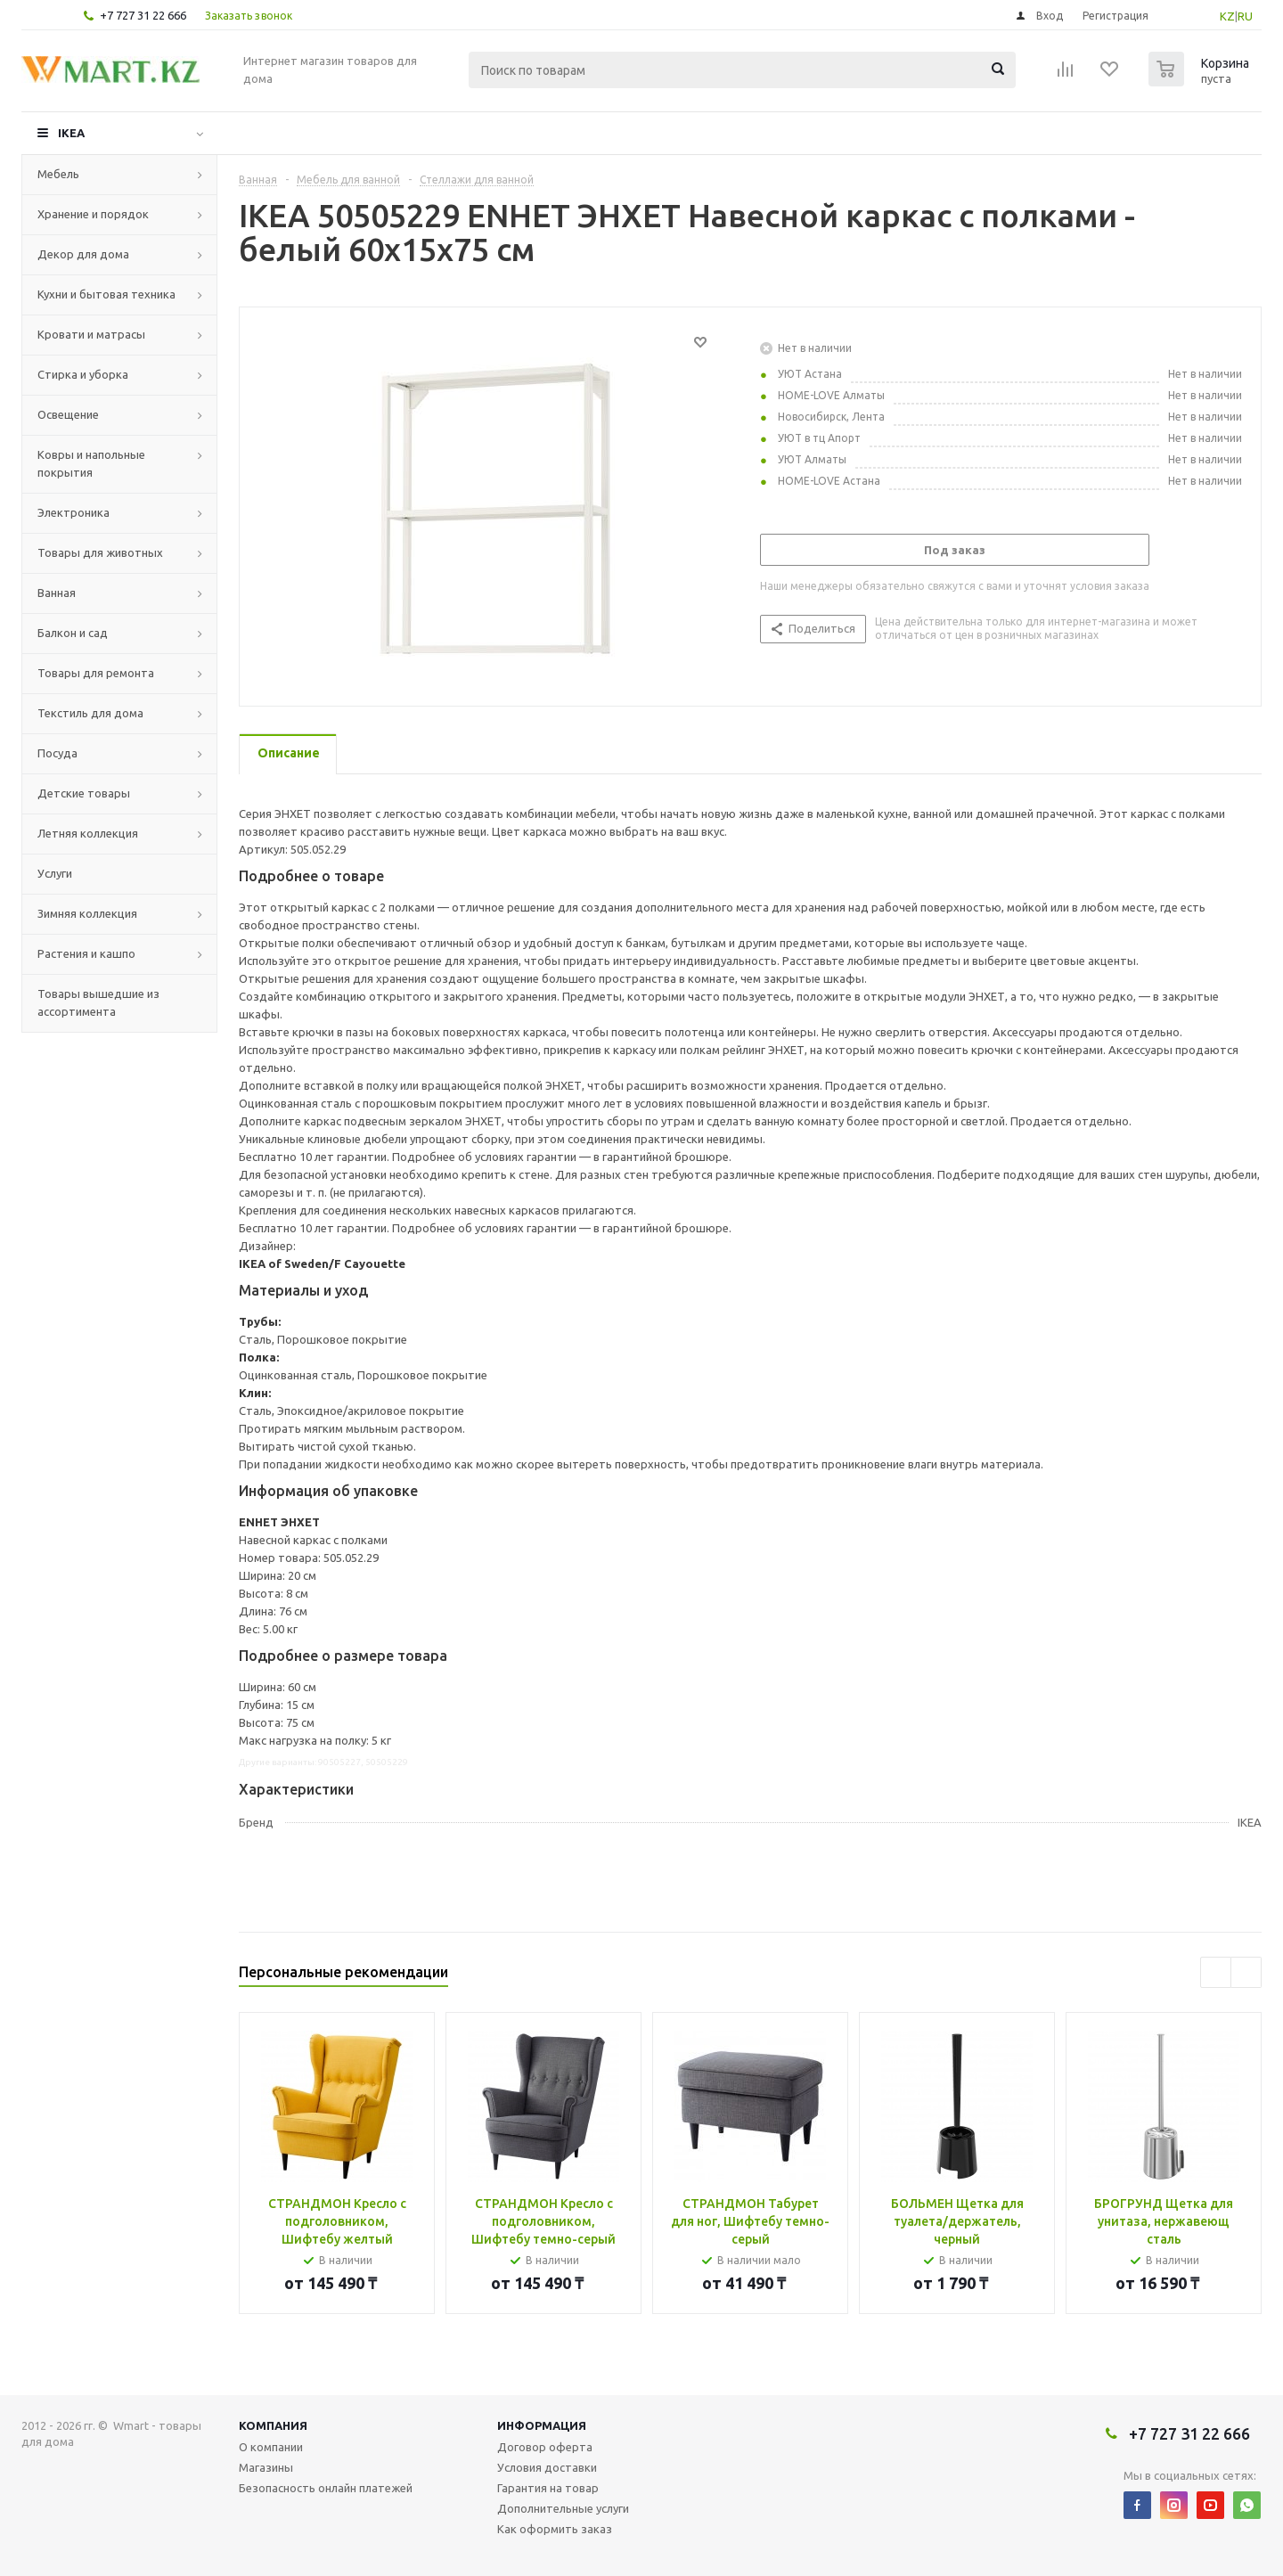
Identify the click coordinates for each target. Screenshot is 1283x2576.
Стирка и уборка (82, 374)
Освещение (68, 414)
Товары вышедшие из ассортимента (98, 1002)
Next (1246, 1972)
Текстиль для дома (90, 713)
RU (1245, 16)
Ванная (56, 592)
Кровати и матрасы (91, 334)
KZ (1227, 16)
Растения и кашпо (86, 953)
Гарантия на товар (548, 2488)
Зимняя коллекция (87, 913)
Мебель (58, 174)
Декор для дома (83, 254)
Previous (1215, 1972)
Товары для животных (100, 552)
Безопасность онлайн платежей (326, 2488)
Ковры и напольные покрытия (91, 463)
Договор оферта (544, 2447)
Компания (273, 2425)
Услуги (54, 873)
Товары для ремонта (95, 672)
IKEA (71, 133)
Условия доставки (547, 2467)
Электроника (73, 512)
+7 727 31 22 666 (143, 15)
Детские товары (83, 793)
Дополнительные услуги (563, 2508)
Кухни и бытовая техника (106, 294)
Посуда (57, 753)
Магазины (266, 2467)
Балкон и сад (72, 632)
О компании (271, 2447)
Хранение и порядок (93, 214)
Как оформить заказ (554, 2529)
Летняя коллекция (87, 833)
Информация (541, 2425)
